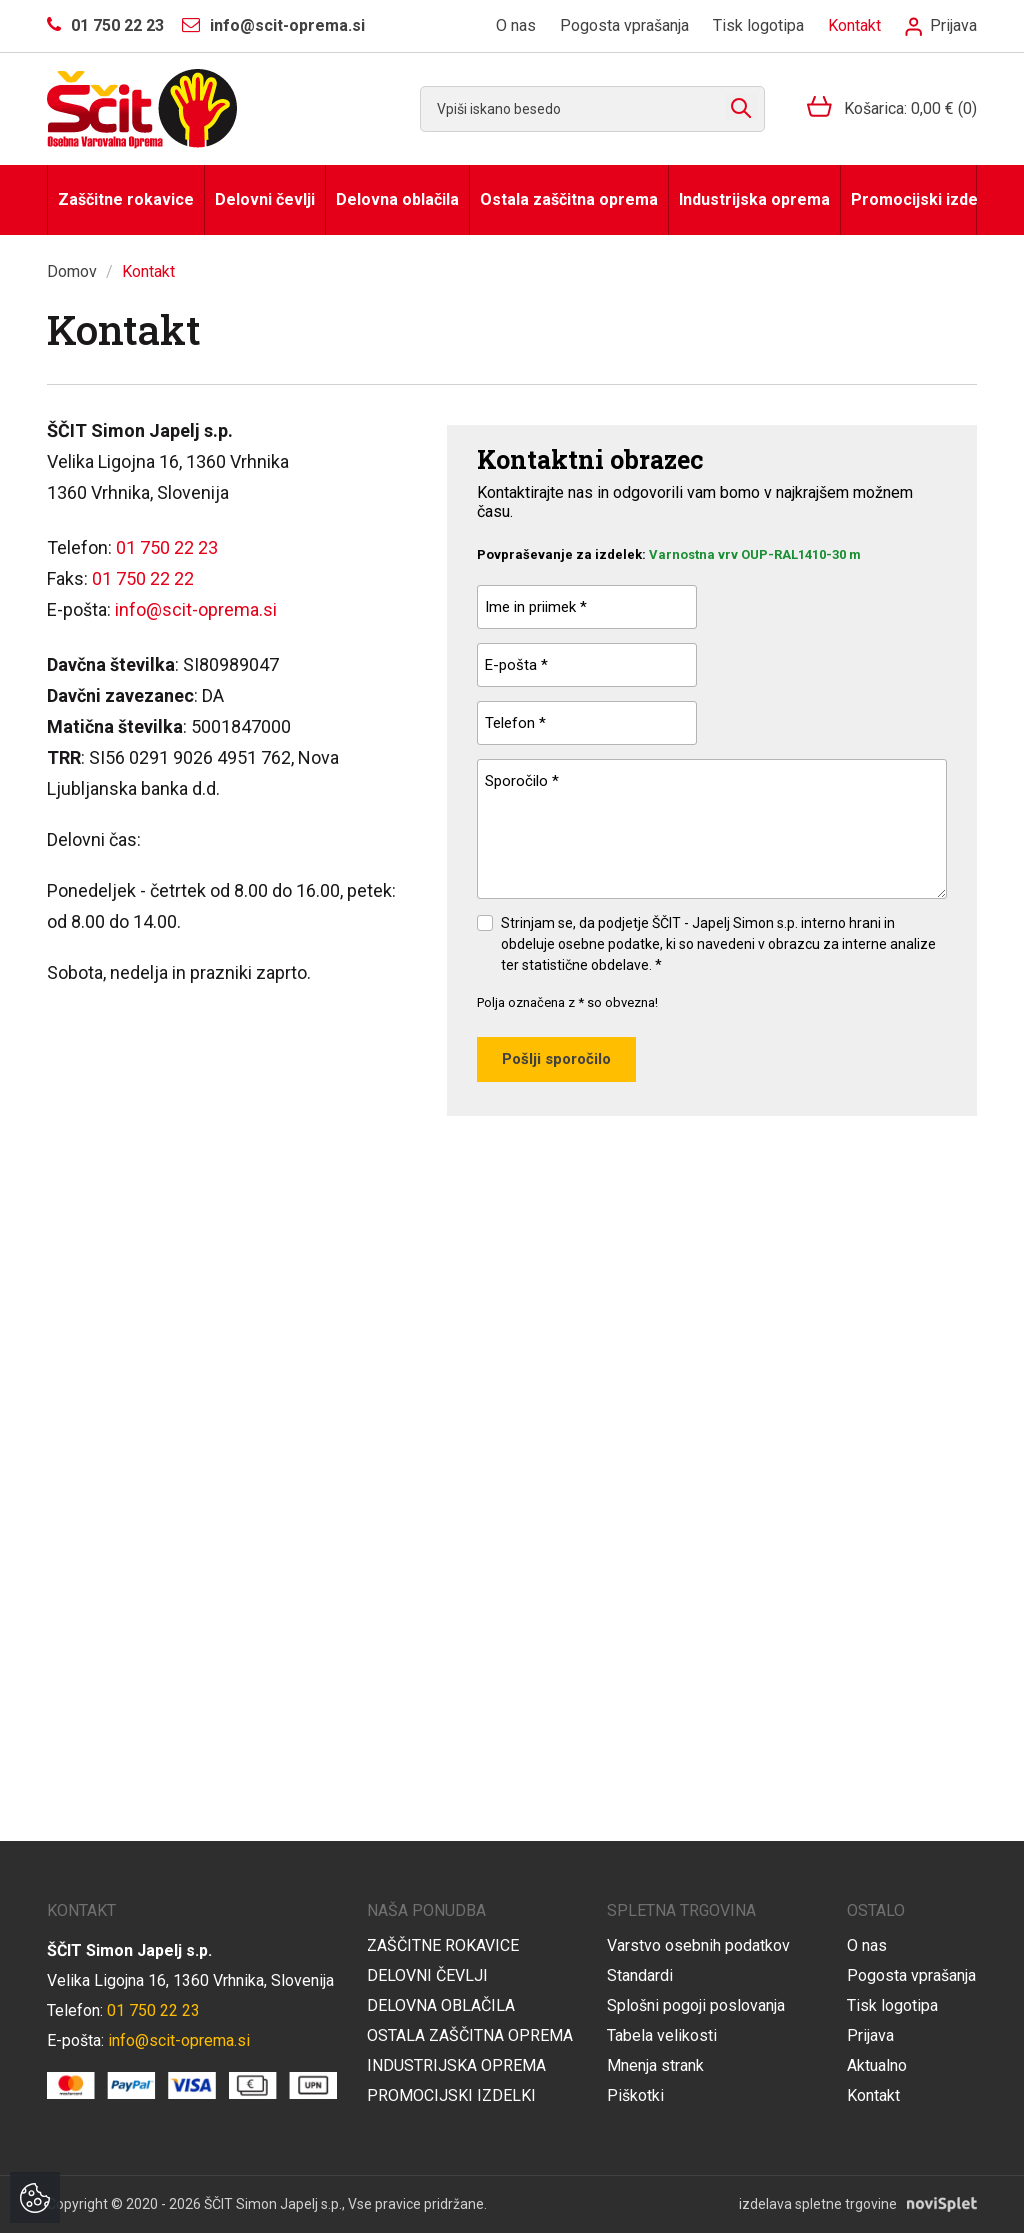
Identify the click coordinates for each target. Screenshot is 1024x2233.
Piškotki (635, 2095)
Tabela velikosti (662, 2035)
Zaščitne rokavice (126, 199)
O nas (516, 25)
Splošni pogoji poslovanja (696, 2005)
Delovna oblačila (397, 199)
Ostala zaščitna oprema (569, 199)
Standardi (640, 1975)
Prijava (941, 25)
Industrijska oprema (754, 199)
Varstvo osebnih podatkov (698, 1945)
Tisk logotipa (758, 25)
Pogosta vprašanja (624, 25)
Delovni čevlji (265, 199)
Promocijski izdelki (914, 199)
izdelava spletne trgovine (818, 2204)
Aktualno (877, 2065)
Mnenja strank (655, 2065)
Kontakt (854, 25)
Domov (72, 271)
